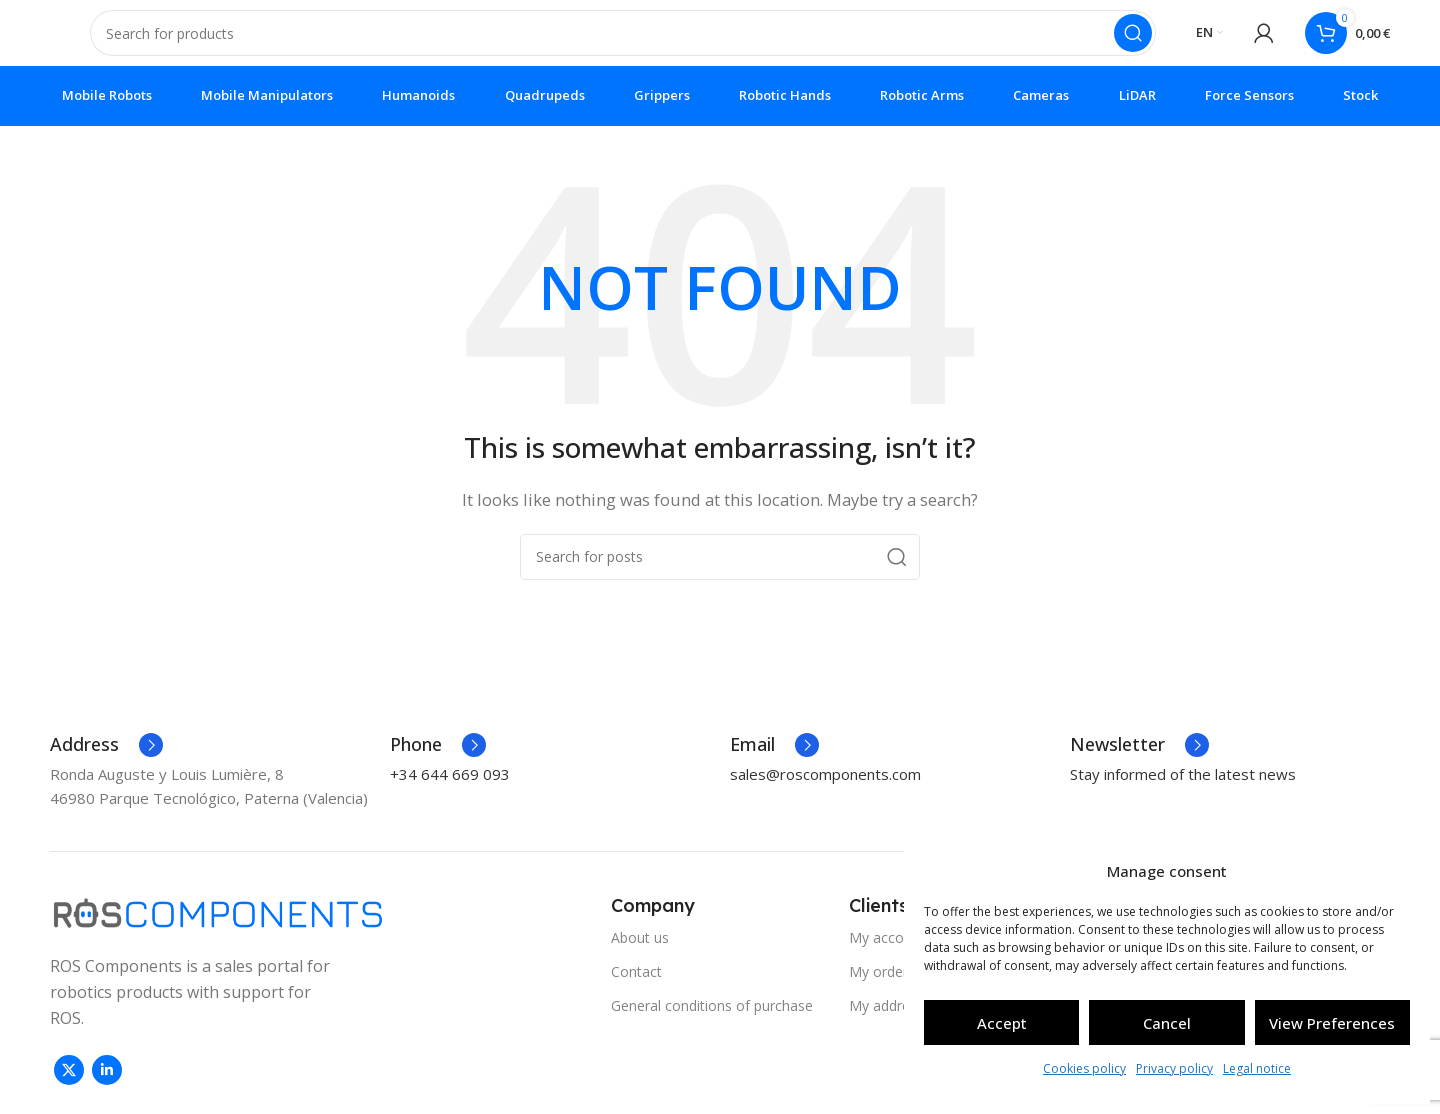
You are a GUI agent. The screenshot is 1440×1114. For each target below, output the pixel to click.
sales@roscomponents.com (825, 788)
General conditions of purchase (712, 1019)
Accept (1002, 1023)
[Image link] (218, 925)
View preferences (1332, 1023)
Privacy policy (1174, 1068)
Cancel (1167, 1023)
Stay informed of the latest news (1183, 788)
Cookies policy (1084, 1068)
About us (640, 951)
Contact (636, 985)
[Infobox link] (106, 759)
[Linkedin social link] (107, 1084)
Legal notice (1257, 1068)
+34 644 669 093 (450, 788)
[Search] (623, 40)
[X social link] (69, 1084)
